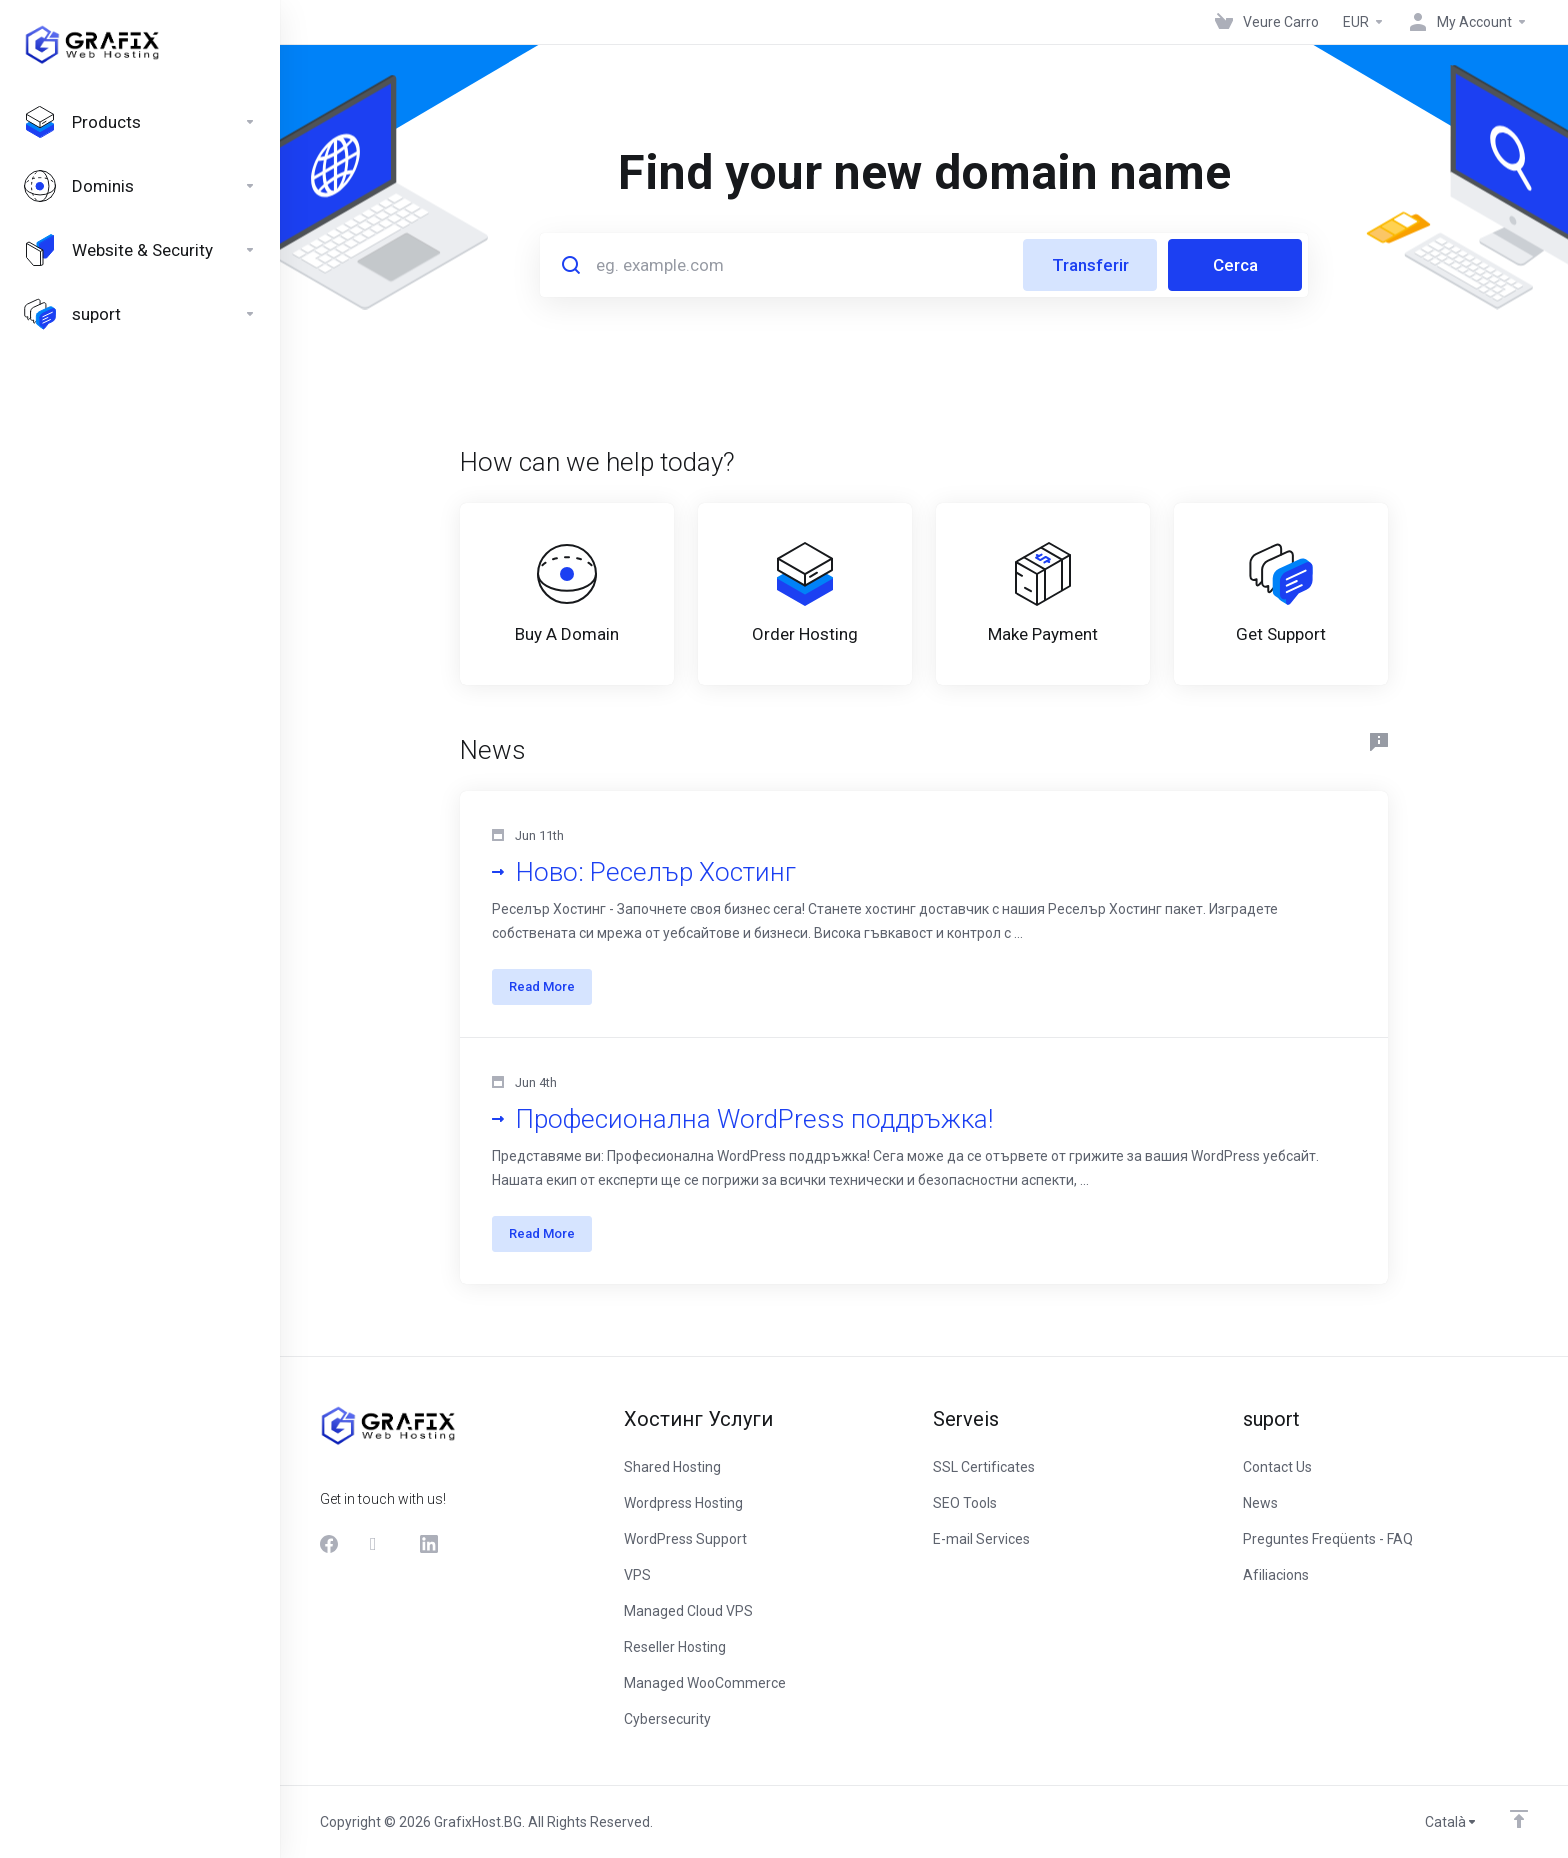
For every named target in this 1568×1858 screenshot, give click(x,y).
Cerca (1235, 265)
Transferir (1090, 265)
